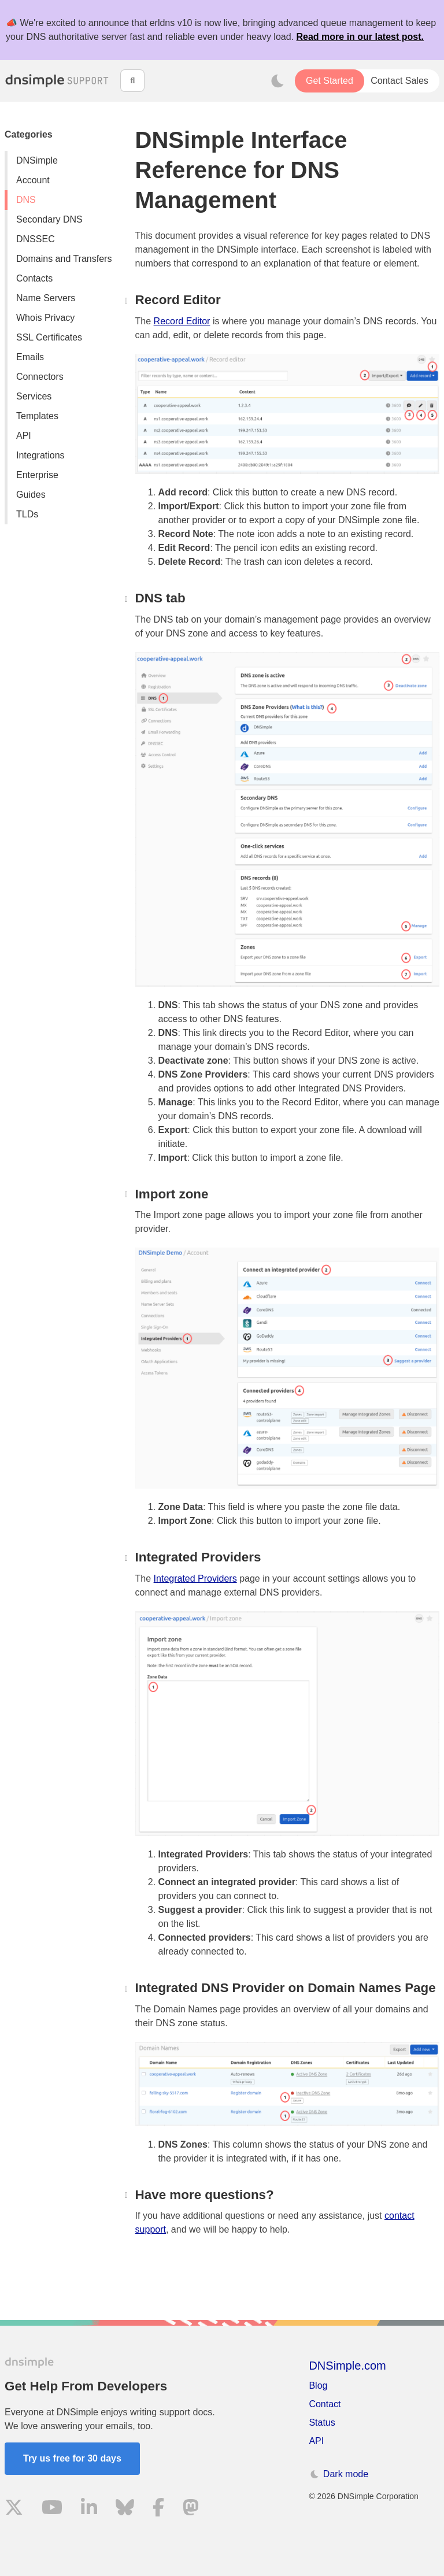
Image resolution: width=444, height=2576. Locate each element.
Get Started (329, 81)
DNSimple (37, 160)
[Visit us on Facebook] (158, 2509)
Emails (30, 357)
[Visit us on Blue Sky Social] (125, 2509)
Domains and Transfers (64, 259)
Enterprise (37, 475)
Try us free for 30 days (72, 2458)
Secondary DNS (49, 219)
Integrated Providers (195, 1578)
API (23, 436)
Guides (31, 494)
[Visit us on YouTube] (52, 2509)
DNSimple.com (347, 2365)
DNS (26, 200)
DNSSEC (35, 239)
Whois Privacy (45, 318)
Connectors (40, 377)
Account (33, 180)
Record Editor (182, 321)
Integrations (40, 455)
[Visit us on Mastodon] (191, 2509)
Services (33, 396)
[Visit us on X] (14, 2509)
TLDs (27, 514)
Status (322, 2422)
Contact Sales (399, 81)
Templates (37, 416)
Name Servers (45, 298)
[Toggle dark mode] (277, 81)
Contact (325, 2404)
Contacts (34, 278)
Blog (318, 2385)
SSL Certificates (49, 337)
